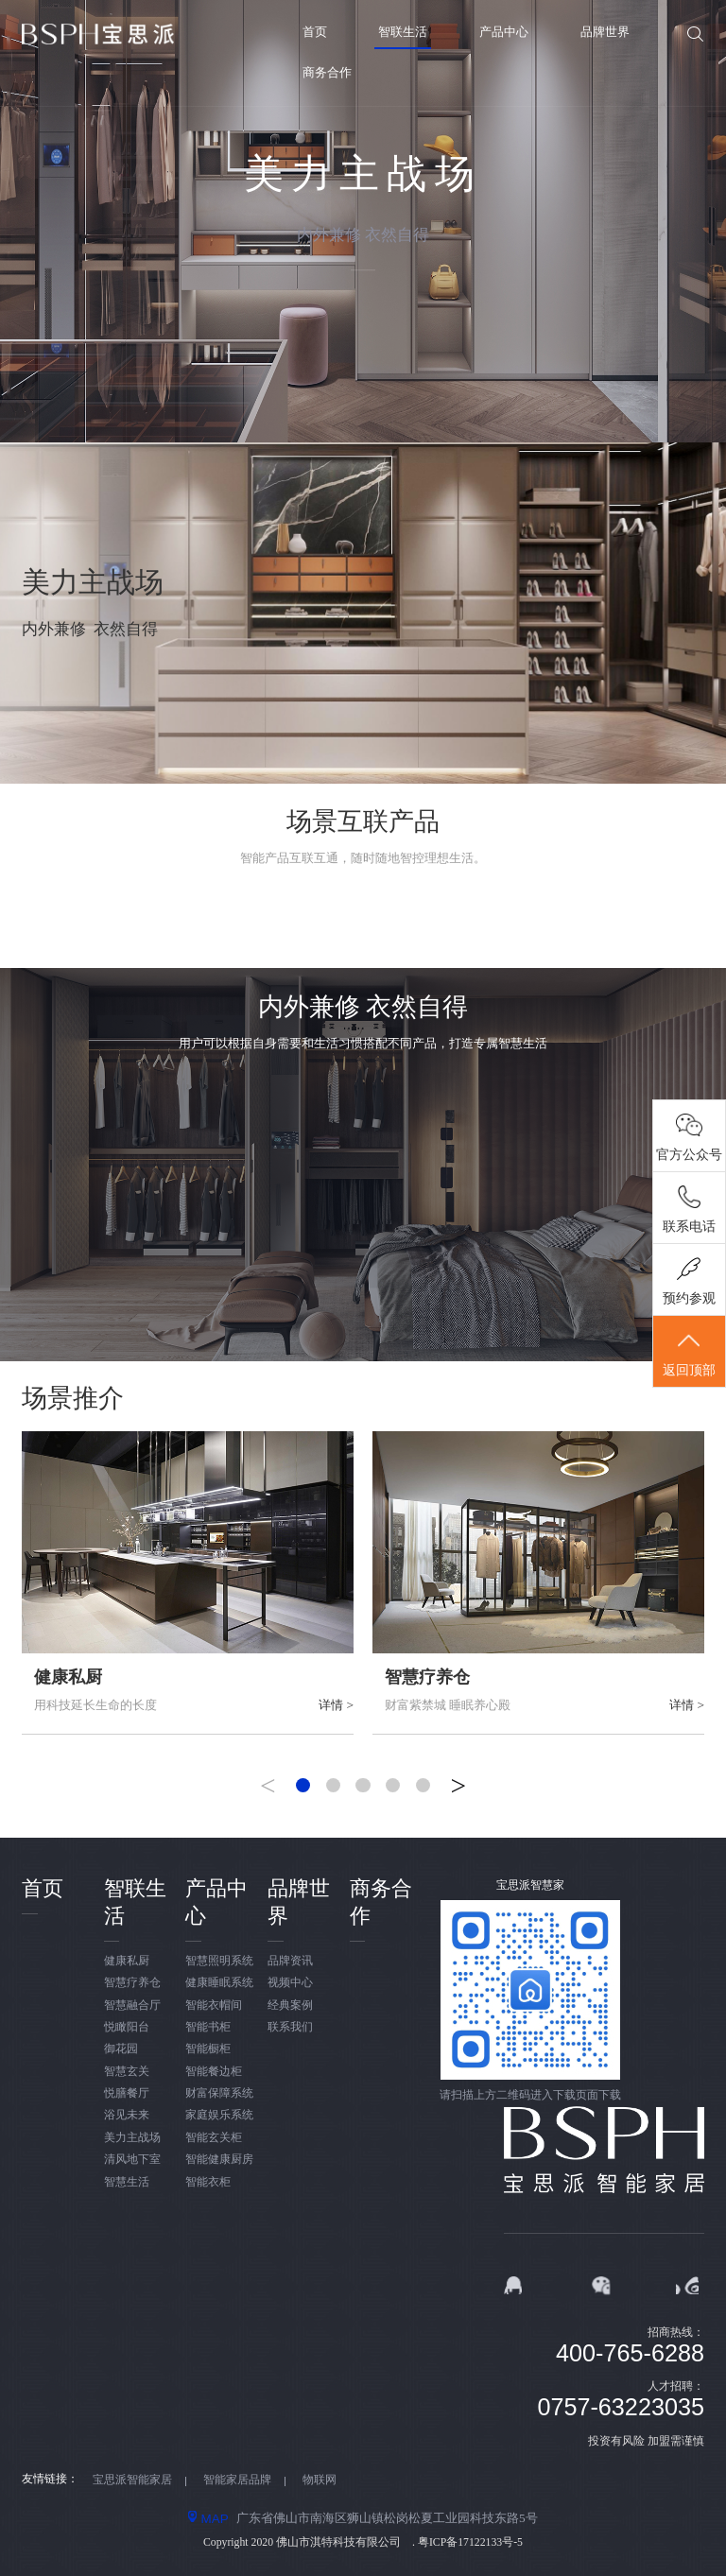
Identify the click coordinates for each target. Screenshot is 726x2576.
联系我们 (290, 2027)
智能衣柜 (208, 2182)
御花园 (121, 2049)
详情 (336, 1705)
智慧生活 (126, 2182)
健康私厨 (68, 1677)
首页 (314, 32)
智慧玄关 (126, 2072)
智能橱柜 (208, 2049)
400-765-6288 (630, 2353)
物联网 (319, 2480)
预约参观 (690, 1303)
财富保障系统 (219, 2093)
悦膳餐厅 (126, 2093)
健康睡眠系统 (219, 1983)
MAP (208, 2518)
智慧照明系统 (219, 1961)
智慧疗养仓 (427, 1677)
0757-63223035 (620, 2407)
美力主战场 (132, 2138)
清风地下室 (132, 2159)
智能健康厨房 (219, 2159)
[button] (303, 1785)
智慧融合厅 (132, 2005)
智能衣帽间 (213, 2005)
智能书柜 (208, 2027)
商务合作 (327, 72)
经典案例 (290, 2005)
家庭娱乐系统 (219, 2115)
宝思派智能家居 (132, 2480)
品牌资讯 (290, 1961)
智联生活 (402, 32)
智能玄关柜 (213, 2138)
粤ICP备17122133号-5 (470, 2542)
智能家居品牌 (237, 2480)
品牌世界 (605, 32)
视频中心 (290, 1983)
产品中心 (503, 32)
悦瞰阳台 (126, 2027)
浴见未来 (126, 2115)
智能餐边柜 (213, 2072)
